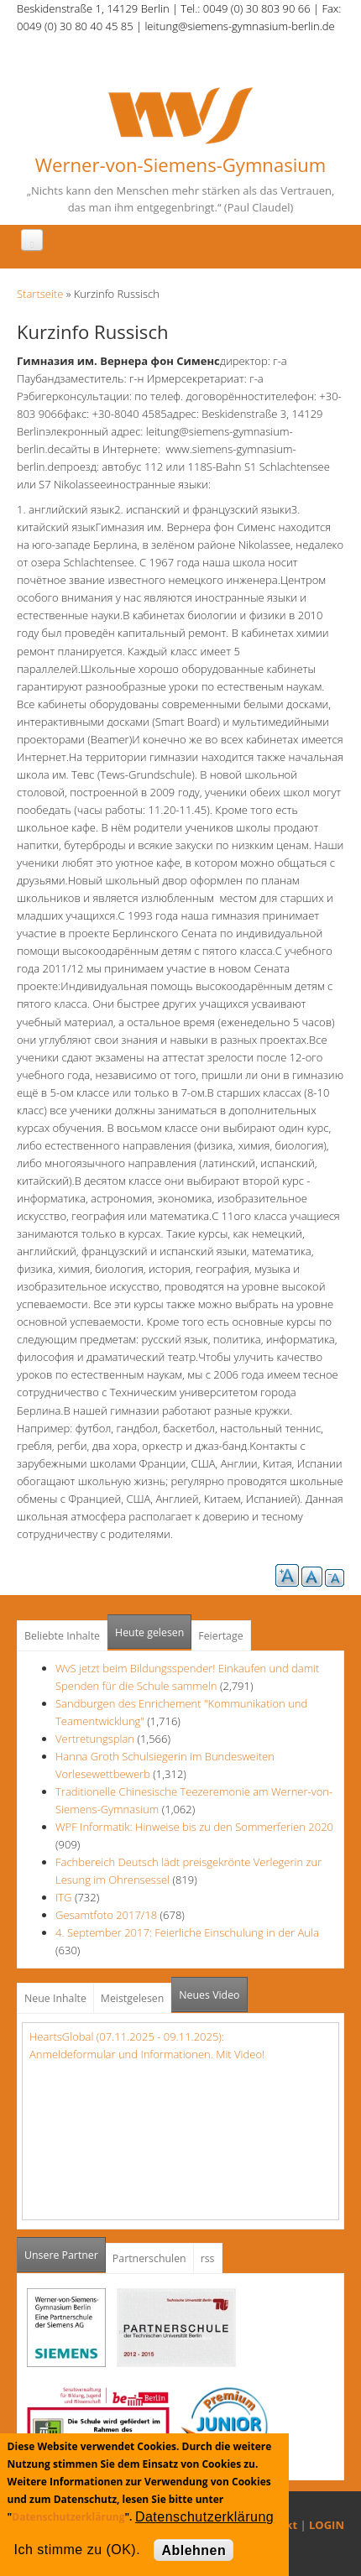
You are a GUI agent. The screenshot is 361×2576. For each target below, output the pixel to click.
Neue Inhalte (55, 1998)
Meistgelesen (133, 1998)
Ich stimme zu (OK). (77, 2549)
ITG (63, 1897)
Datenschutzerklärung (68, 2517)
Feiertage (220, 1636)
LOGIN (326, 2524)
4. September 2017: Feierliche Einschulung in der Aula (187, 1932)
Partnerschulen (149, 2258)
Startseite (40, 293)
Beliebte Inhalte (62, 1636)
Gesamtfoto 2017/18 (106, 1914)
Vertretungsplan (94, 1738)
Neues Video (209, 1995)
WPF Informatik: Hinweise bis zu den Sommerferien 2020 (194, 1826)
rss (208, 2258)
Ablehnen (193, 2550)
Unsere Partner (65, 2250)
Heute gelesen (149, 1632)
